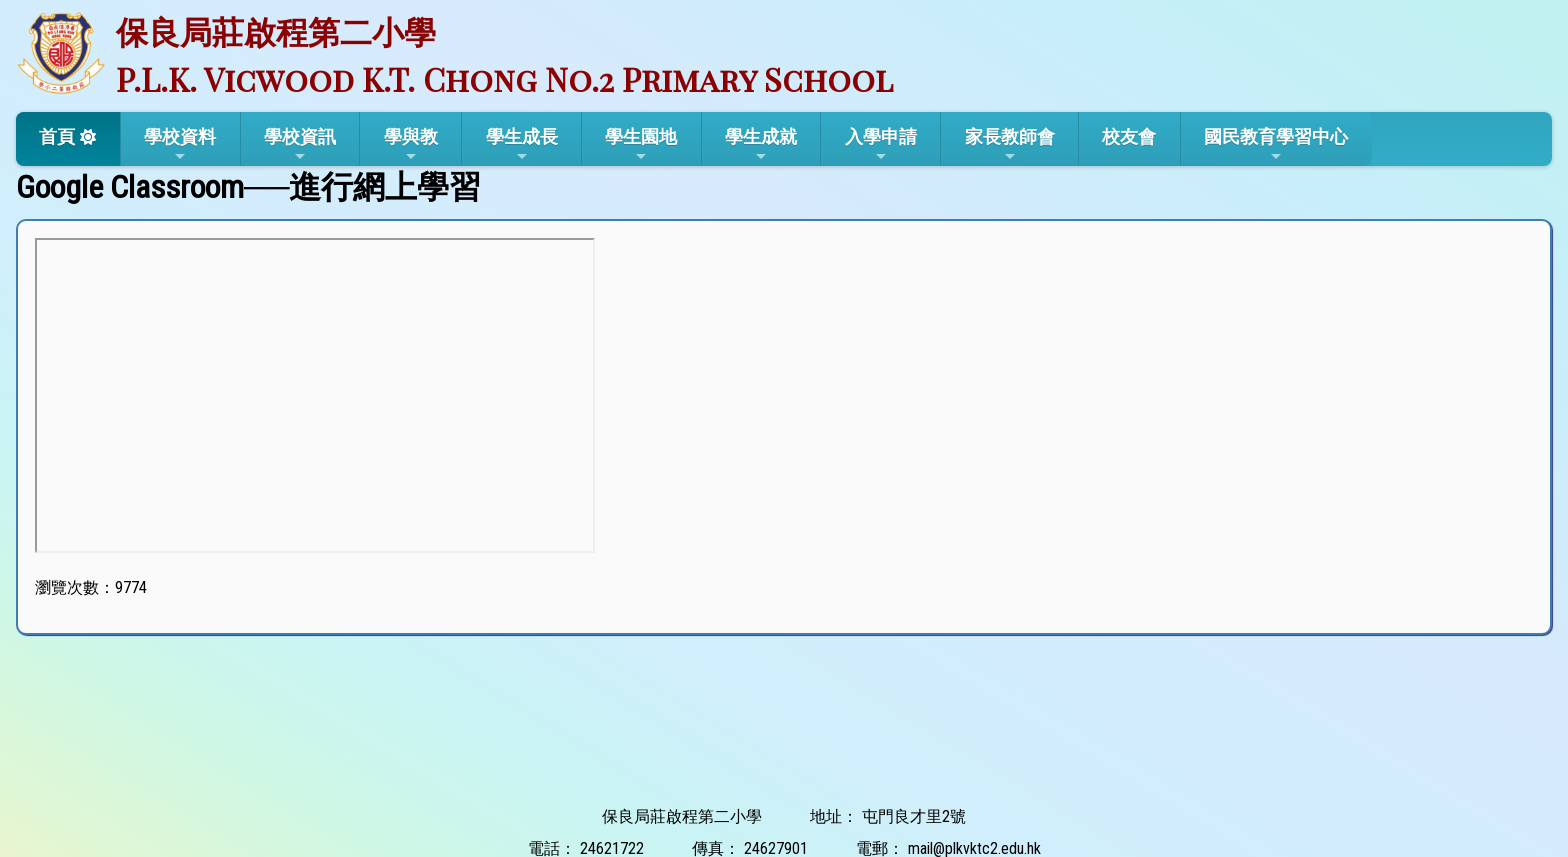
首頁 (57, 136)
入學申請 (881, 145)
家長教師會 (1010, 145)
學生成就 (761, 145)
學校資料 (180, 145)
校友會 (1129, 136)
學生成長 (522, 145)
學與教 (411, 145)
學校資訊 (300, 145)
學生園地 (641, 145)
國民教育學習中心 (1276, 145)
